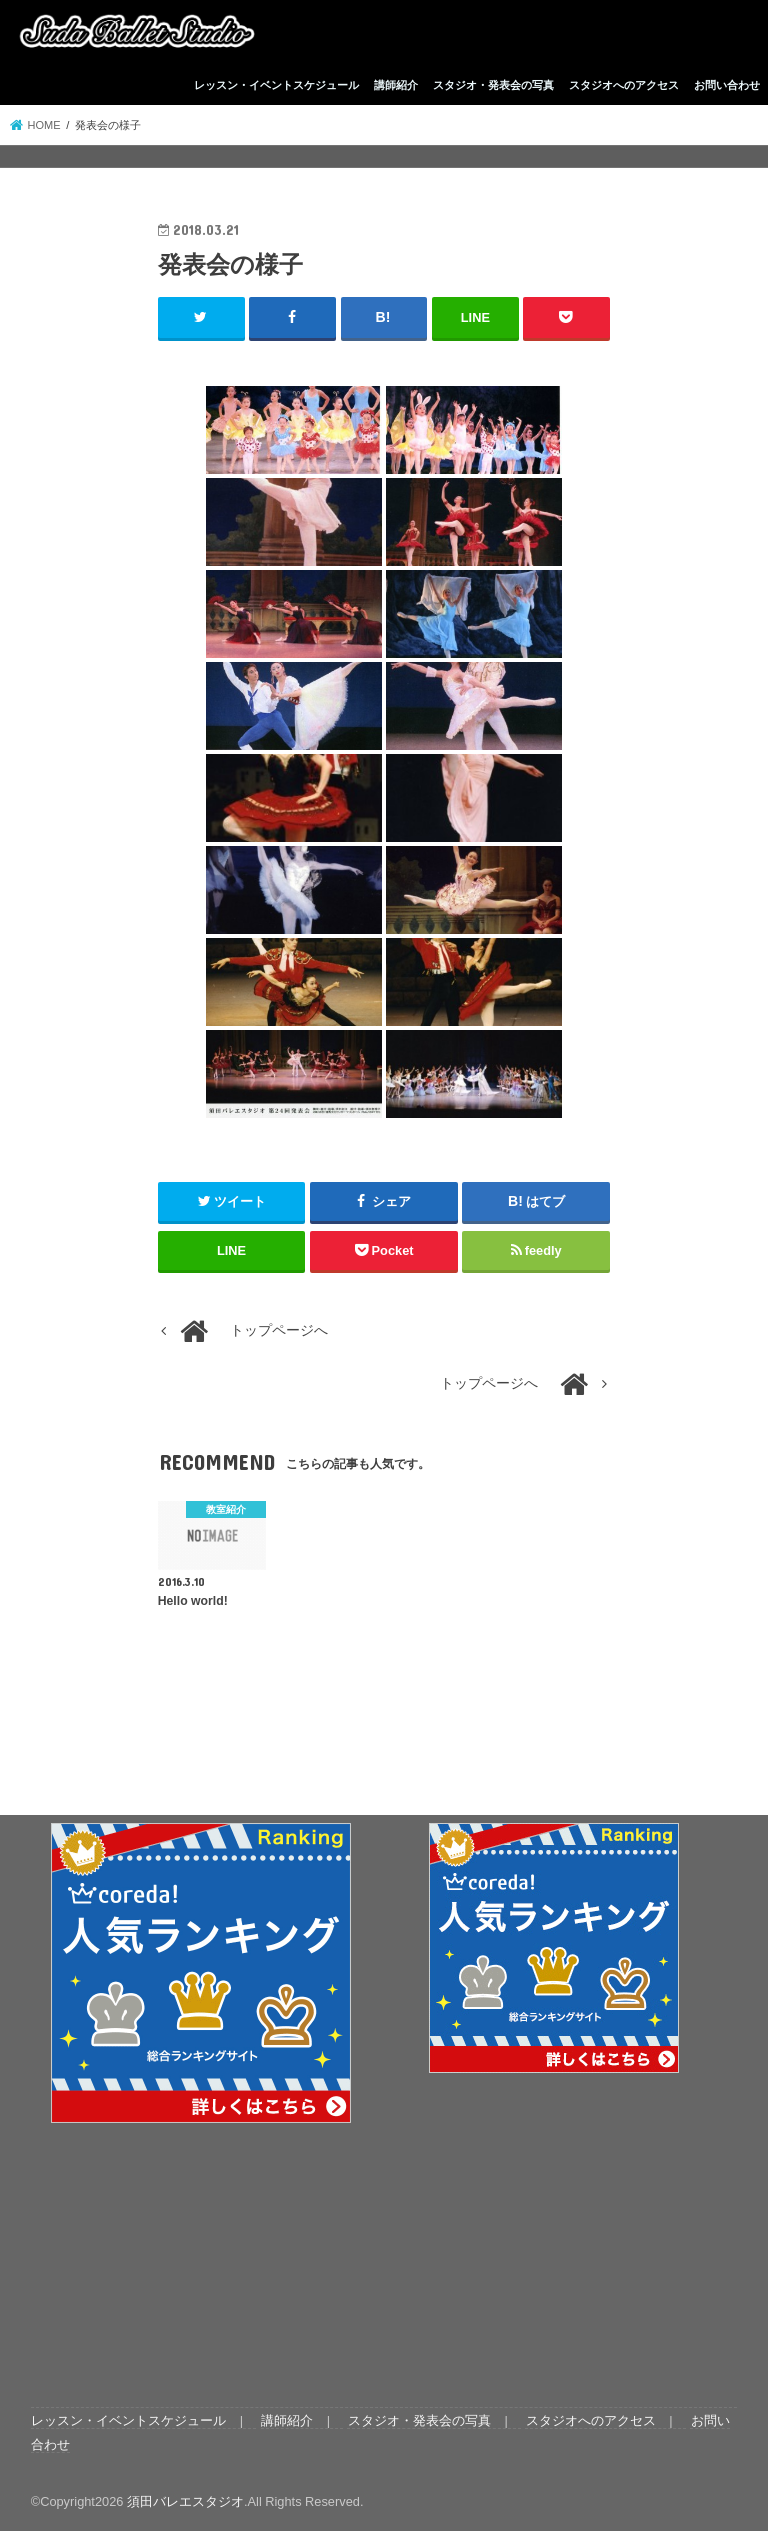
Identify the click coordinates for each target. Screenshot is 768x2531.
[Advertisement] (555, 2238)
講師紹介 (396, 85)
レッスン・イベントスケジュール (276, 85)
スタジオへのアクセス (624, 85)
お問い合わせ (727, 85)
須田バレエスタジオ (185, 2500)
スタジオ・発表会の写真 (493, 85)
